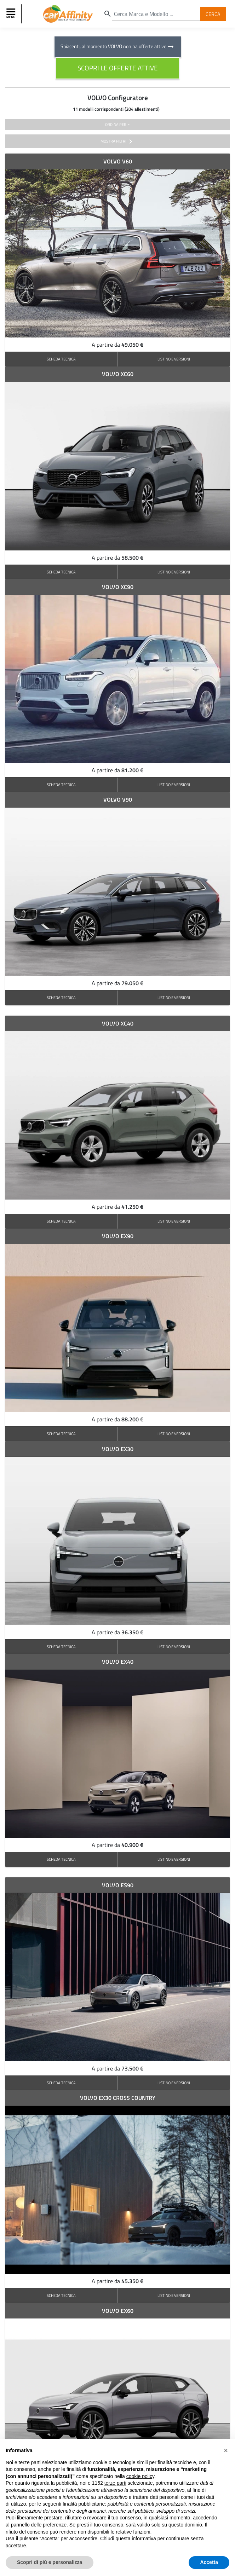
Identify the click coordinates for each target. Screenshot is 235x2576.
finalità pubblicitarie (84, 2504)
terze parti (115, 2483)
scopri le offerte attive (118, 68)
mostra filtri (118, 141)
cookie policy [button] (140, 2476)
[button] (225, 2450)
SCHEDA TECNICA (61, 359)
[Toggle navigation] (12, 14)
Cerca (213, 13)
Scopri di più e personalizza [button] (49, 2562)
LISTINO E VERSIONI (173, 359)
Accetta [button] (209, 2562)
